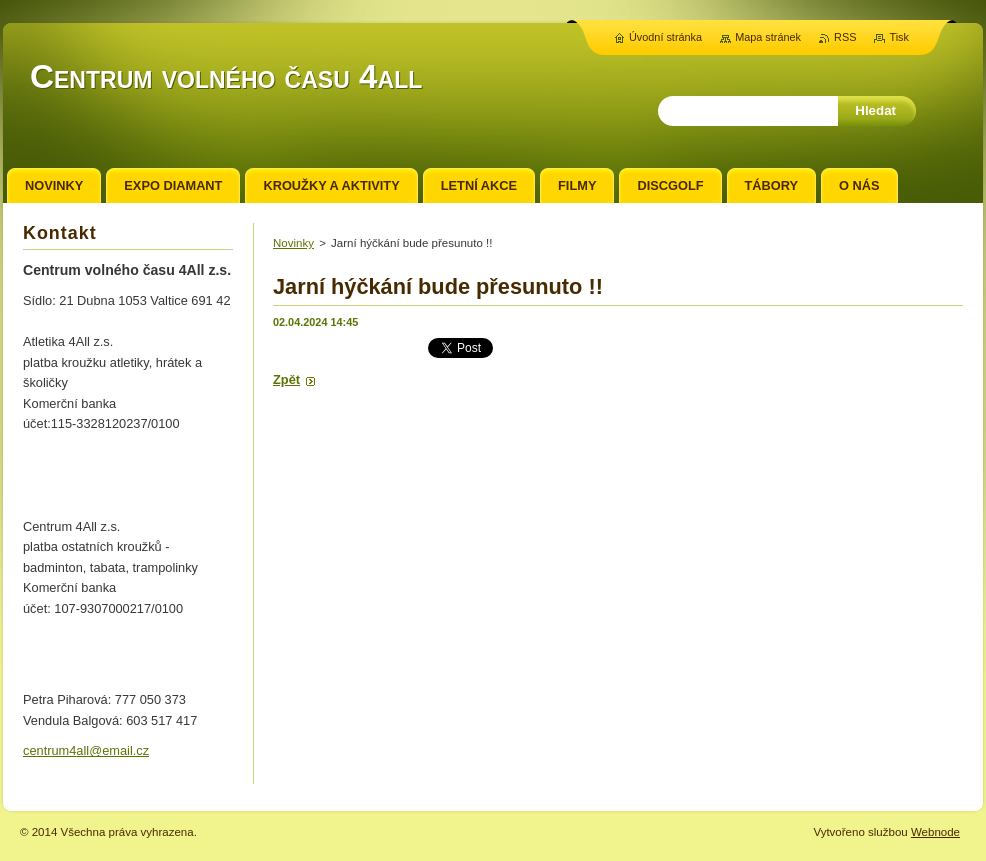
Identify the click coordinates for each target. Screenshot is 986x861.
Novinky (293, 243)
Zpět (286, 379)
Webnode (935, 832)
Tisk (899, 37)
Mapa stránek (768, 37)
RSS (845, 37)
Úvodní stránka (665, 37)
